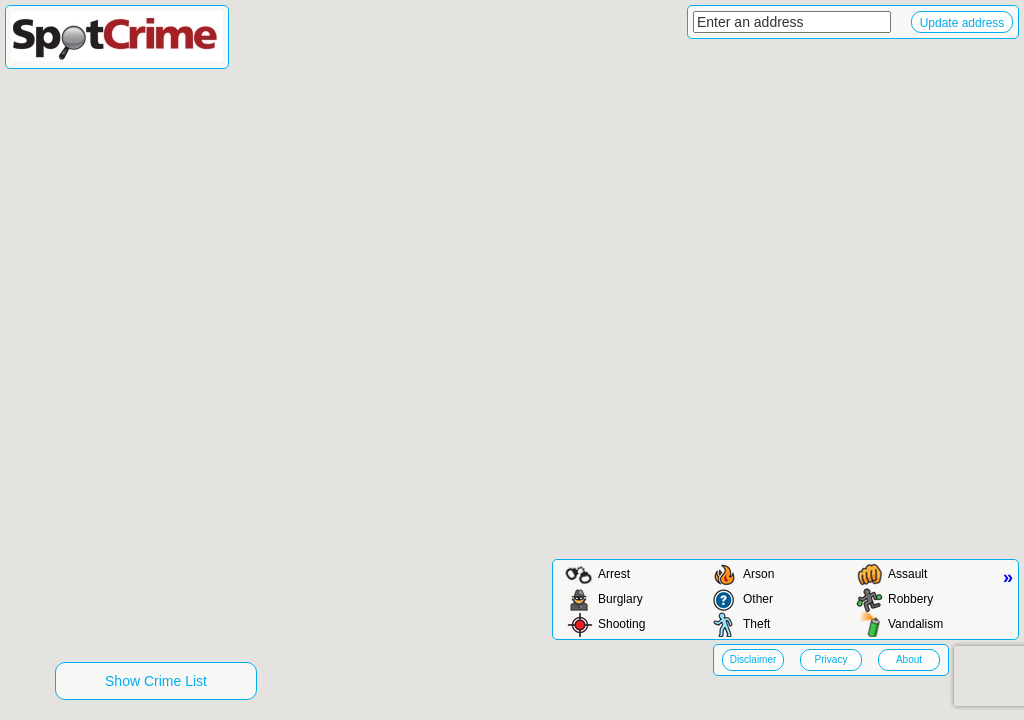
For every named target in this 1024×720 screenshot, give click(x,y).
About (909, 659)
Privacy (831, 659)
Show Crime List (156, 681)
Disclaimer (753, 659)
